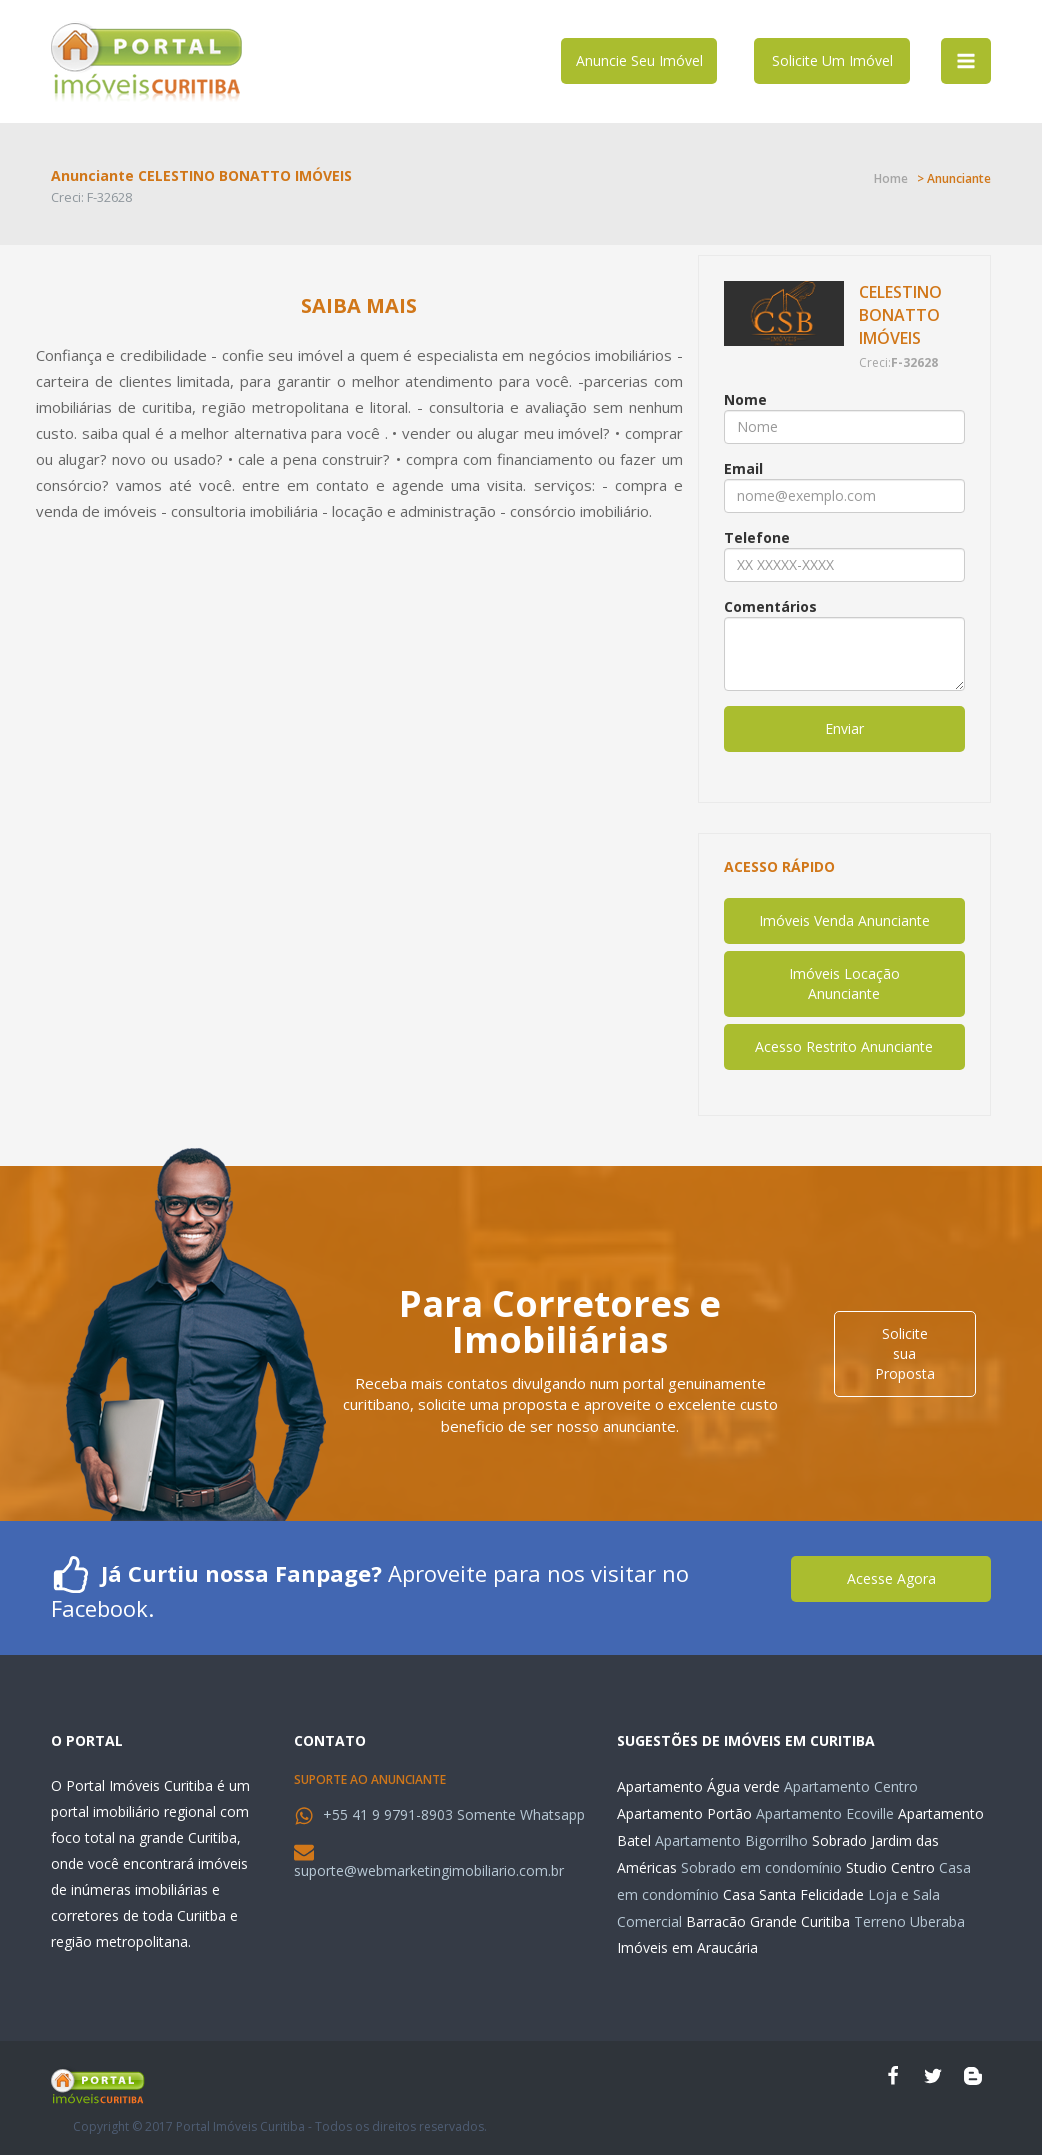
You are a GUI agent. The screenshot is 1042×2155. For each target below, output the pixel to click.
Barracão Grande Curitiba (768, 1921)
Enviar (844, 728)
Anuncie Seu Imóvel (639, 60)
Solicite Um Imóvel (832, 60)
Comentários (770, 606)
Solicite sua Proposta (905, 1353)
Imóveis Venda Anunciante (844, 920)
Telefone (757, 537)
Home (891, 178)
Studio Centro (890, 1867)
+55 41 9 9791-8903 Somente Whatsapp (454, 1814)
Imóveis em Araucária (687, 1947)
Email (743, 468)
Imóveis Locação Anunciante (844, 983)
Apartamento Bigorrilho (731, 1840)
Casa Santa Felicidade (793, 1894)
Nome (745, 399)
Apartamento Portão (684, 1813)
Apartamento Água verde (698, 1786)
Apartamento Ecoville (825, 1813)
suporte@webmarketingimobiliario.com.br (429, 1870)
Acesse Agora (891, 1578)
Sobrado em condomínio (761, 1867)
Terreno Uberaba (909, 1921)
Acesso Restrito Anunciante (844, 1046)
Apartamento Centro (851, 1786)
